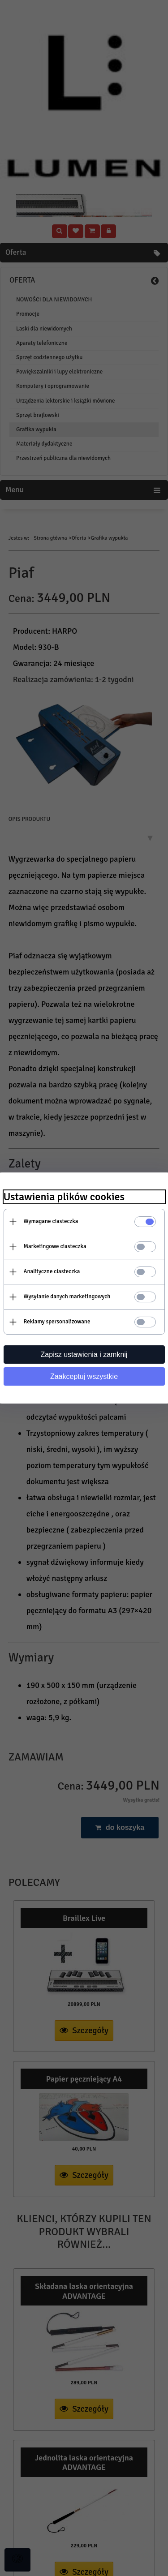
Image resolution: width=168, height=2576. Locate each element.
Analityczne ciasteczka (52, 1271)
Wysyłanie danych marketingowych (67, 1296)
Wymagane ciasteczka (51, 1221)
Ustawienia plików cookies (64, 1196)
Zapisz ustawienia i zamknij (84, 1354)
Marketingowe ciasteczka (55, 1246)
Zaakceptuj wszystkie (84, 1376)
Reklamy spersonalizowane (57, 1321)
